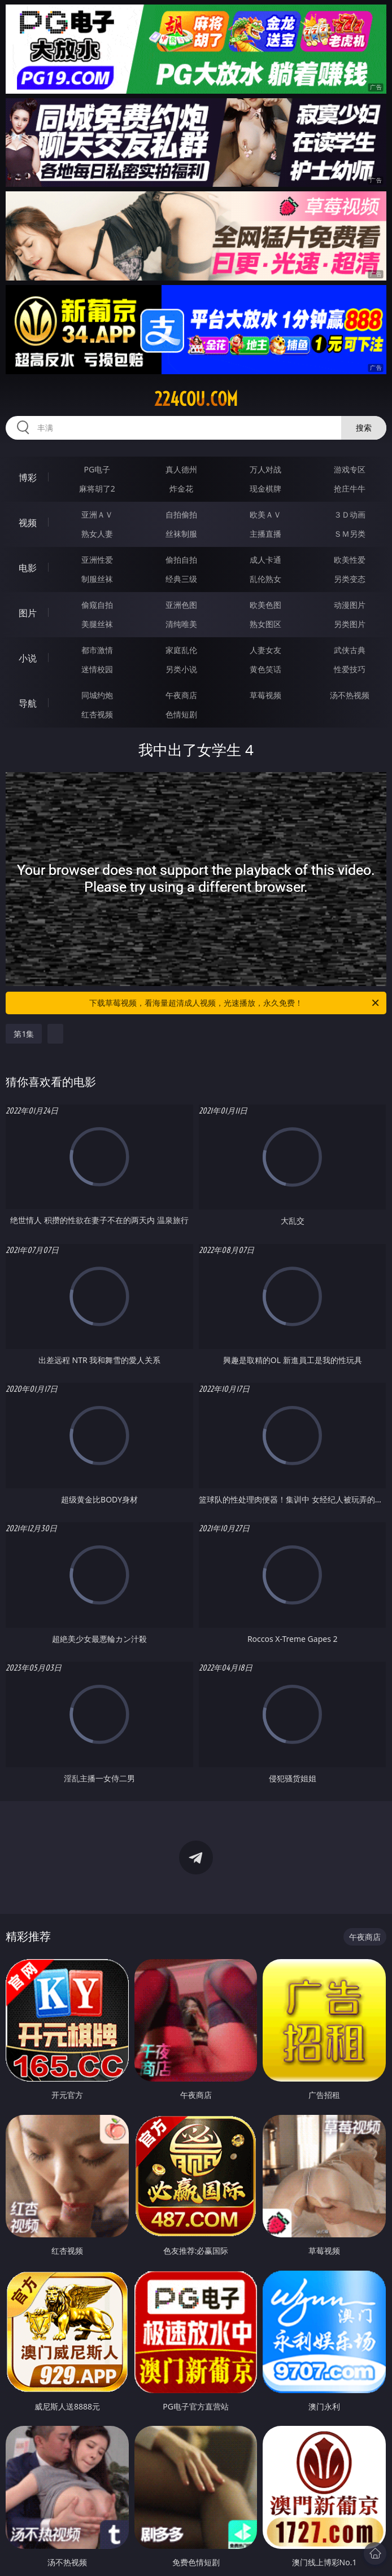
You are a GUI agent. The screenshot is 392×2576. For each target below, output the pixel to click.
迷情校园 (97, 669)
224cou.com (196, 399)
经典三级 (181, 578)
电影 (28, 568)
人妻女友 (265, 650)
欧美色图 (265, 604)
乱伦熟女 (265, 578)
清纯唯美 (181, 624)
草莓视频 (265, 695)
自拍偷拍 (181, 514)
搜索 (364, 427)
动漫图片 (349, 604)
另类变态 (349, 578)
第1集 (24, 1033)
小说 (28, 658)
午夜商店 (181, 695)
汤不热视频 (349, 695)
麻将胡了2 (97, 488)
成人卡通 (265, 559)
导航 (28, 703)
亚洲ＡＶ (97, 514)
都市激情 (97, 650)
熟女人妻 (97, 533)
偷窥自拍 (97, 604)
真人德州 (181, 469)
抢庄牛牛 (349, 488)
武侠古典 (349, 650)
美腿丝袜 (97, 624)
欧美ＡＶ (265, 514)
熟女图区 (265, 624)
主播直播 (265, 533)
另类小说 (181, 669)
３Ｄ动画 (349, 514)
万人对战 (265, 469)
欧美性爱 (349, 559)
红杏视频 (97, 714)
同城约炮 (97, 695)
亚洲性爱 (97, 559)
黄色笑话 (265, 669)
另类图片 (349, 624)
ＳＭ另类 (349, 533)
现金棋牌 (265, 488)
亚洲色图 (181, 604)
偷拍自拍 (181, 559)
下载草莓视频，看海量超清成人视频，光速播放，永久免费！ (235, 1003)
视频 (28, 522)
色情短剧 (181, 714)
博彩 (28, 477)
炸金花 (181, 488)
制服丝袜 (97, 578)
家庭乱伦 (181, 650)
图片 (28, 613)
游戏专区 (349, 469)
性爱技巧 (349, 669)
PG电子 (97, 469)
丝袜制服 (181, 533)
